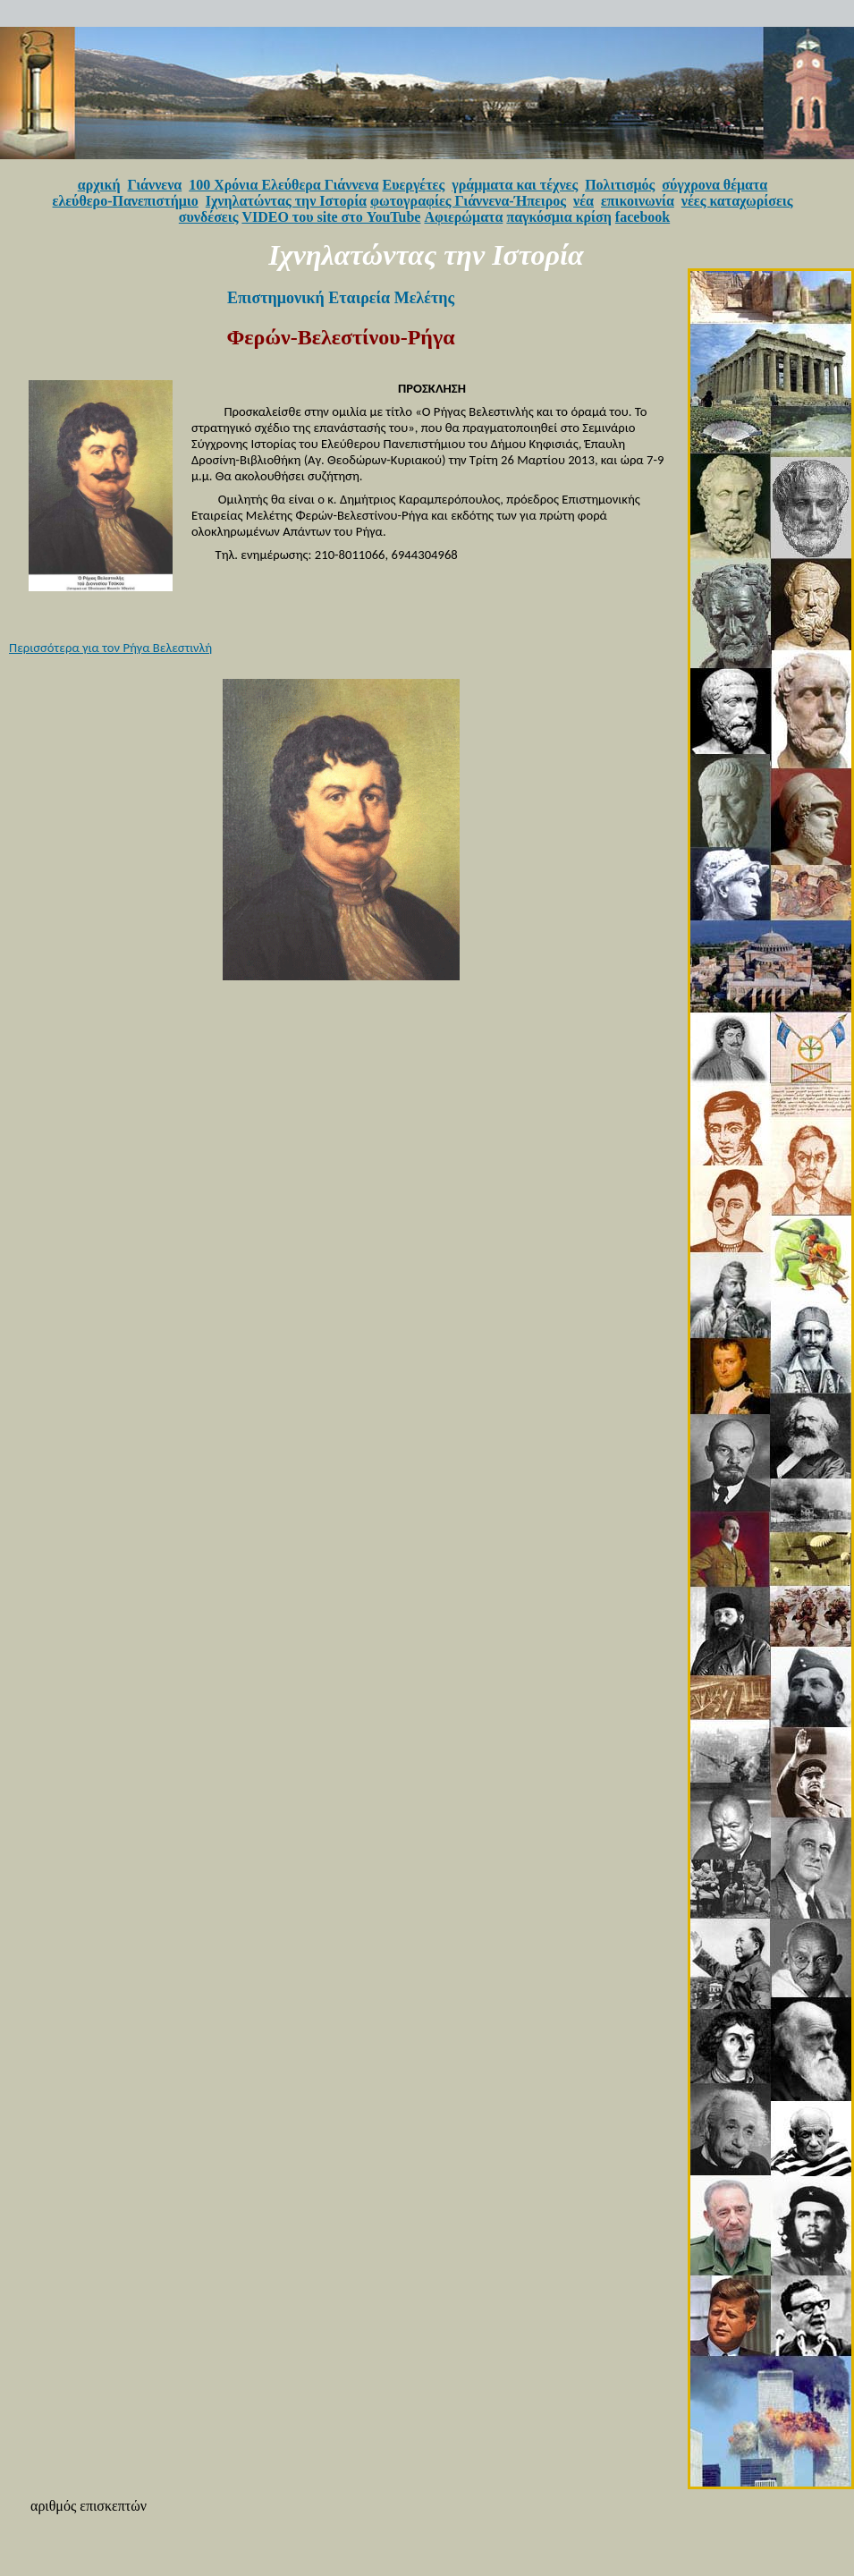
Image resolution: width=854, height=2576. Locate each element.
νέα (583, 200)
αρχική (99, 184)
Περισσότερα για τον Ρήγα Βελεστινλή (110, 648)
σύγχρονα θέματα (714, 184)
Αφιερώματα (463, 217)
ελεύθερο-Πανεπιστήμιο (126, 200)
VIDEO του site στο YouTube (330, 217)
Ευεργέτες (414, 184)
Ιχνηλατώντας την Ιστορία (286, 200)
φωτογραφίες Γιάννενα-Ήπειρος (468, 200)
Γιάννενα (155, 184)
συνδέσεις (209, 217)
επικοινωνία (637, 200)
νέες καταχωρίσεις (737, 200)
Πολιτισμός (620, 184)
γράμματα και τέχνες (515, 184)
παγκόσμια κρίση (558, 217)
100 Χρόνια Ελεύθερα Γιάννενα (283, 184)
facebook (642, 217)
